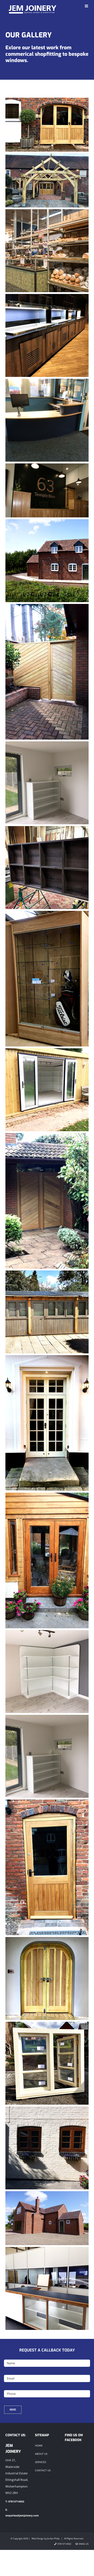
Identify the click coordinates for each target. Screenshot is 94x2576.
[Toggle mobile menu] (87, 6)
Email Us (82, 2543)
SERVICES (40, 2462)
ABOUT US (41, 2453)
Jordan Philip (53, 2538)
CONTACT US (43, 2470)
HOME (39, 2445)
